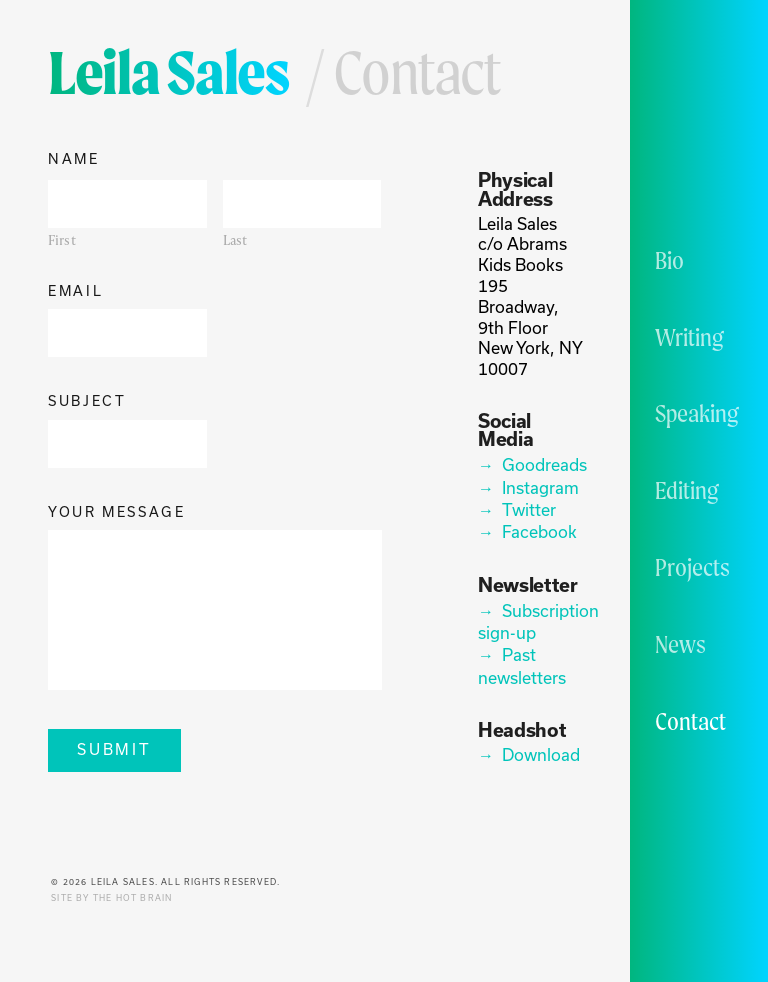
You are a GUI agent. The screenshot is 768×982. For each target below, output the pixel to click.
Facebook (539, 531)
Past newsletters (522, 665)
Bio (669, 260)
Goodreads (544, 464)
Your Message (117, 512)
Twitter (529, 509)
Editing (687, 490)
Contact (690, 721)
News (680, 644)
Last (235, 240)
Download (541, 754)
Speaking (697, 413)
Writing (689, 337)
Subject (87, 401)
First (62, 240)
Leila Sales (168, 72)
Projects (692, 567)
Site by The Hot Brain (111, 898)
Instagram (540, 487)
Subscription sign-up (532, 621)
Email (75, 291)
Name (74, 159)
